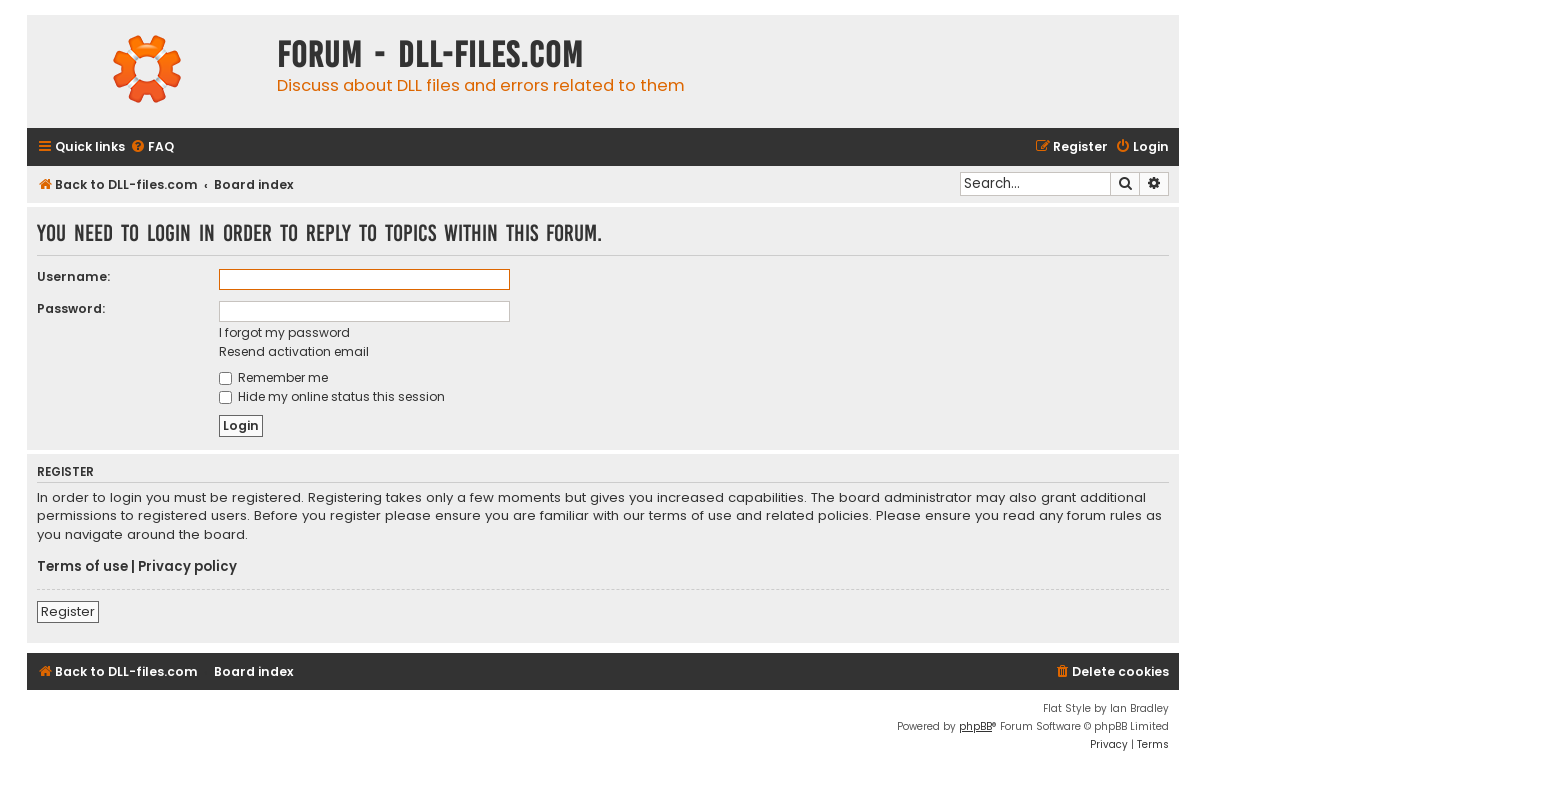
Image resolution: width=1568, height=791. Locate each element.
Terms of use (82, 567)
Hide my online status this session (332, 396)
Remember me (273, 377)
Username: (73, 276)
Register (68, 611)
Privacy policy (187, 567)
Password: (71, 308)
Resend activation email (294, 351)
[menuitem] (152, 147)
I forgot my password (284, 332)
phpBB (975, 726)
